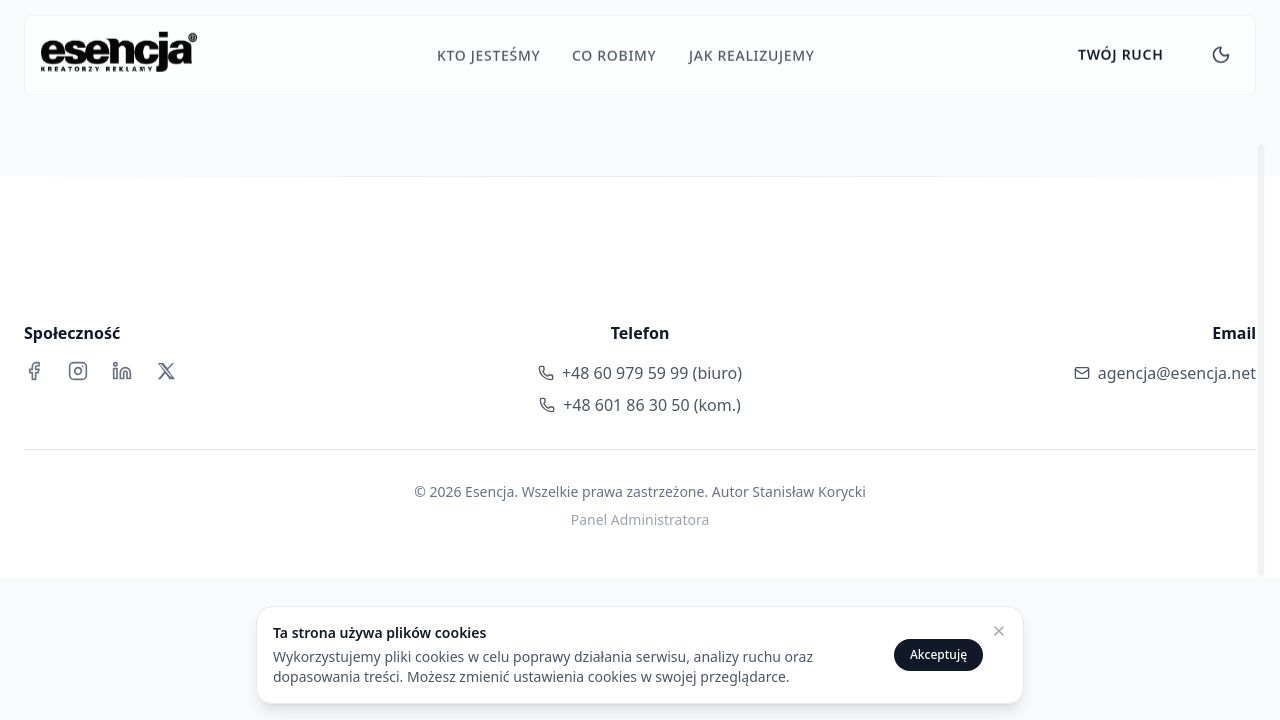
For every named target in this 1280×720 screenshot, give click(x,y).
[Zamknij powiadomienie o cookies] (999, 631)
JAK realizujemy (752, 50)
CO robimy (614, 50)
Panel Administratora (640, 519)
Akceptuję (938, 654)
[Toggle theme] (1221, 50)
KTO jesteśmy (488, 50)
